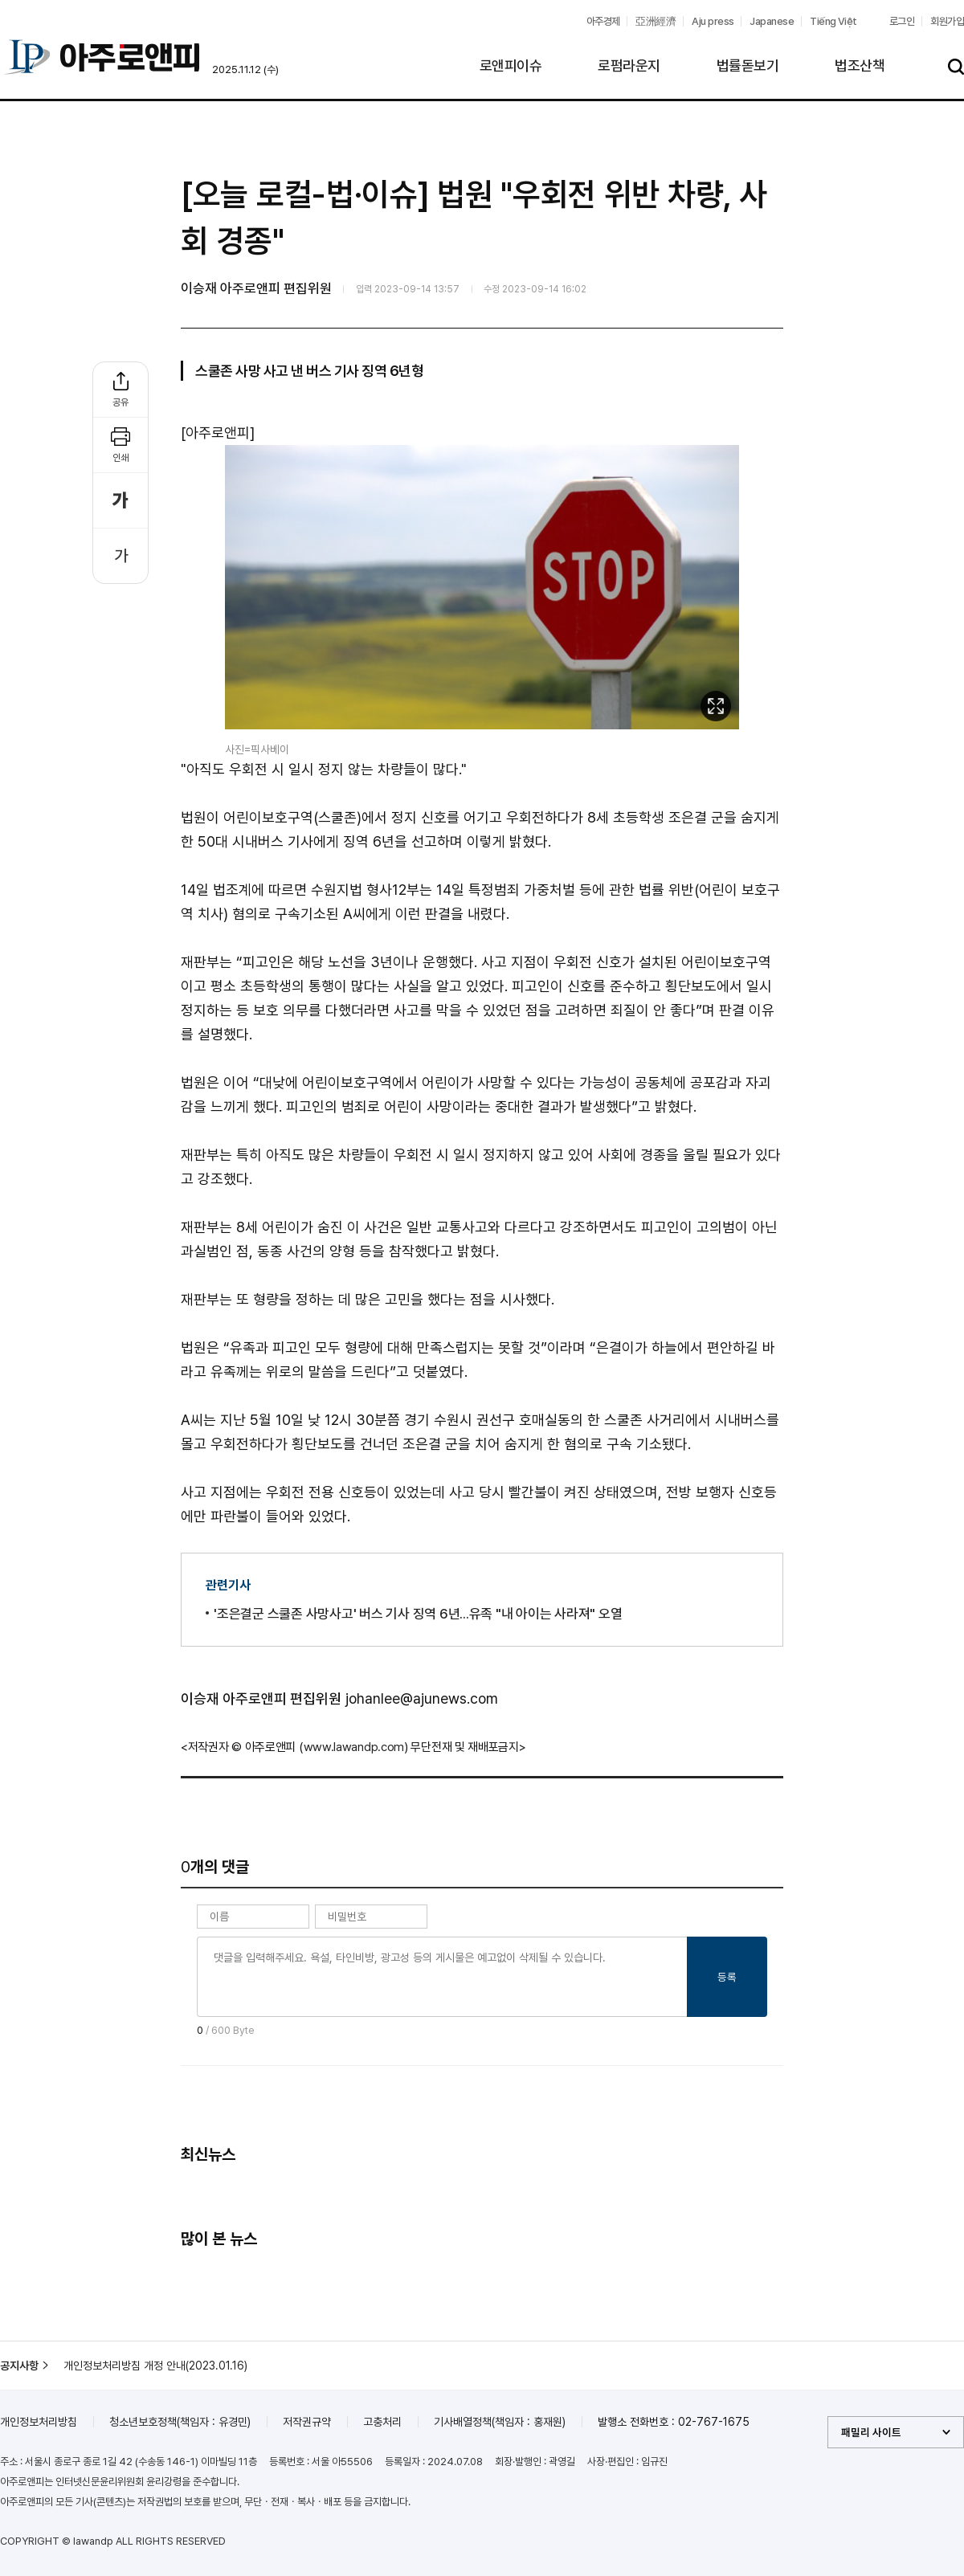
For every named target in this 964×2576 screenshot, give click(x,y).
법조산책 (859, 65)
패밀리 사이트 (871, 2432)
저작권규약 (307, 2421)
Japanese (772, 21)
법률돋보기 (748, 65)
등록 (727, 1976)
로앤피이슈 (511, 65)
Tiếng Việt (833, 21)
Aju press (712, 21)
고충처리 (382, 2421)
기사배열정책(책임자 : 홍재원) (500, 2421)
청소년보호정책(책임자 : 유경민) (180, 2421)
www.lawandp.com (354, 1747)
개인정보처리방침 (38, 2421)
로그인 (901, 21)
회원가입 (947, 21)
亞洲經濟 (655, 21)
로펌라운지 (629, 65)
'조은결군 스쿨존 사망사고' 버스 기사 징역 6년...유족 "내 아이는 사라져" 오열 (418, 1614)
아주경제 (603, 21)
